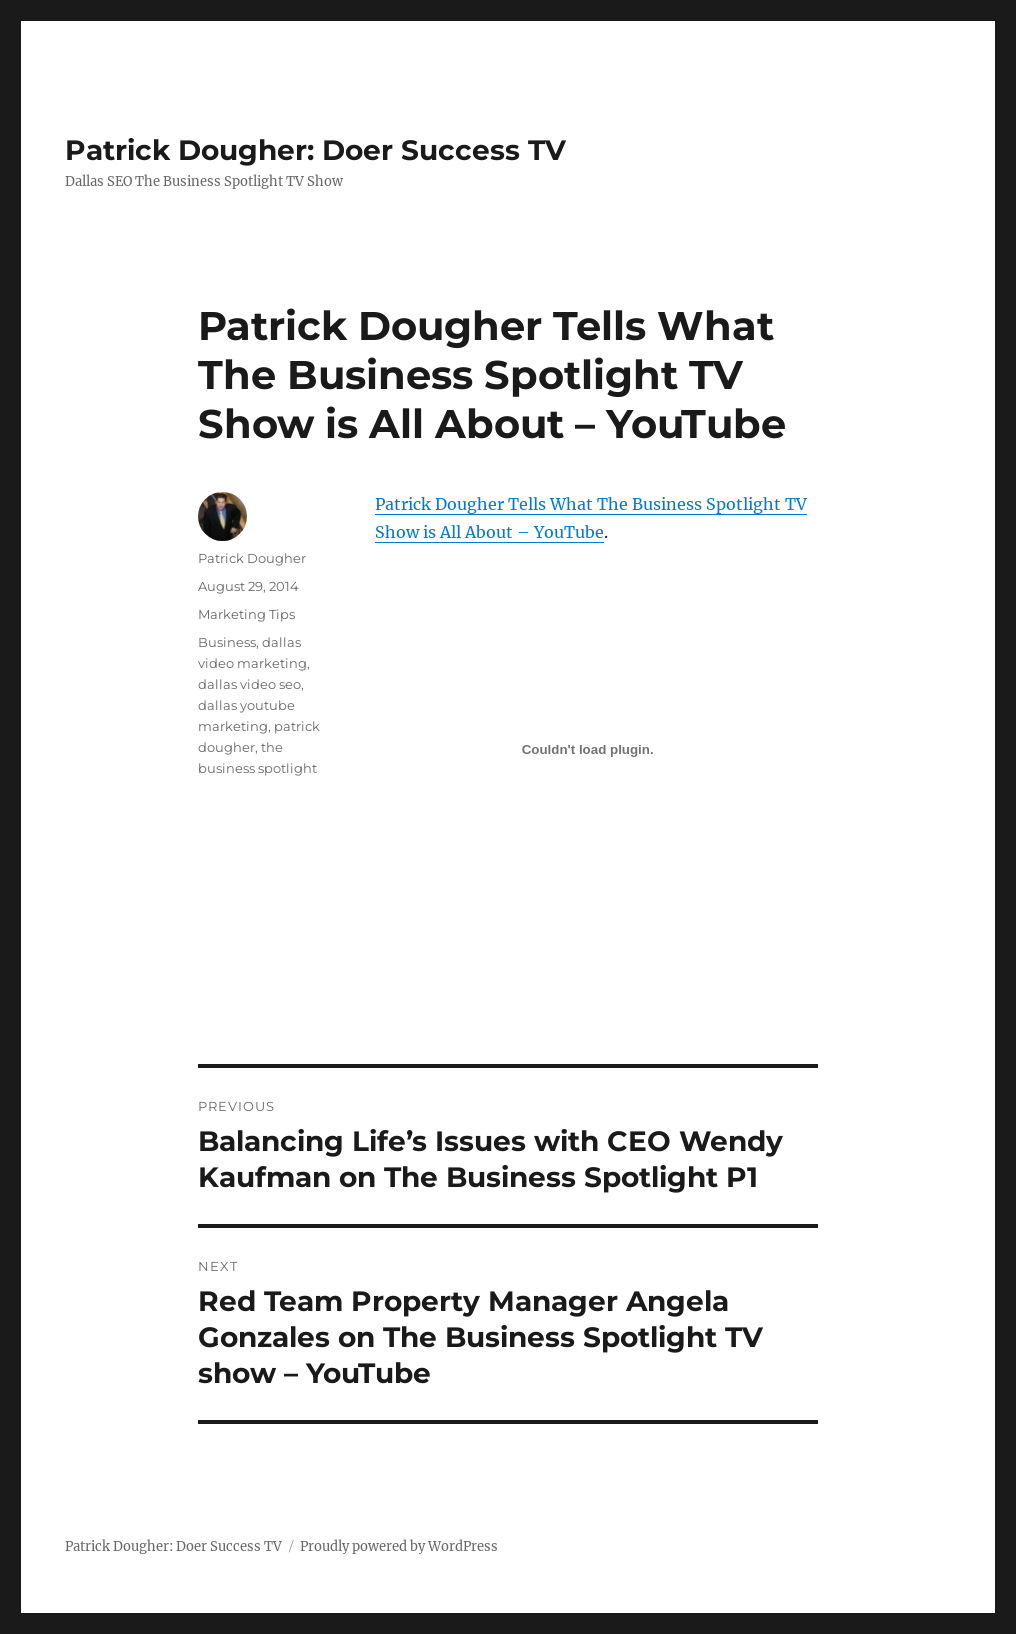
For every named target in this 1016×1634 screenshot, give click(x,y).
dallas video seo (249, 684)
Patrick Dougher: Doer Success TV (315, 150)
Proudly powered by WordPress (399, 1546)
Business (227, 642)
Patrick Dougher (252, 558)
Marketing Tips (246, 614)
